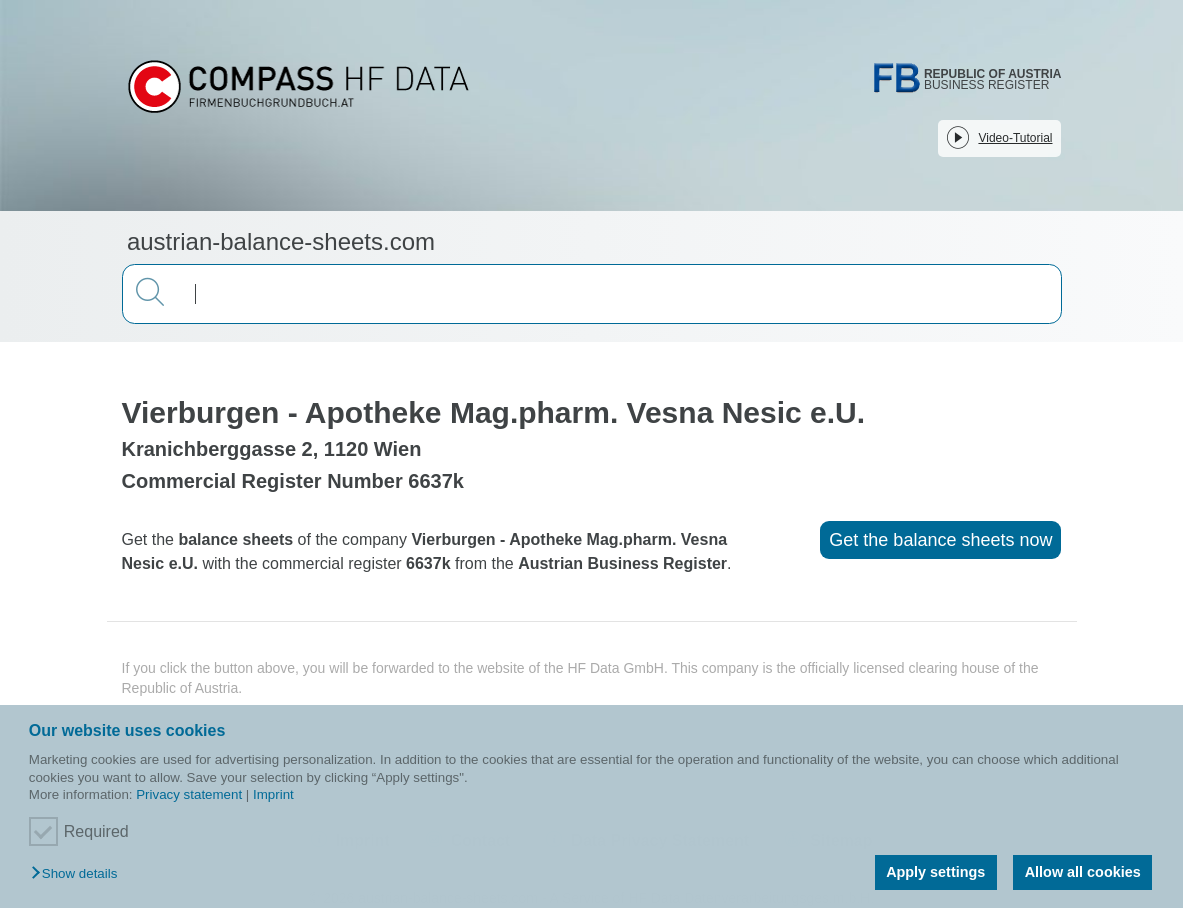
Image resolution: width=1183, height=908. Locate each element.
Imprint (273, 794)
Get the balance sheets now (940, 540)
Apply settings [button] (935, 872)
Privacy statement (189, 794)
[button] (79, 874)
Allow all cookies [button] (1083, 872)
